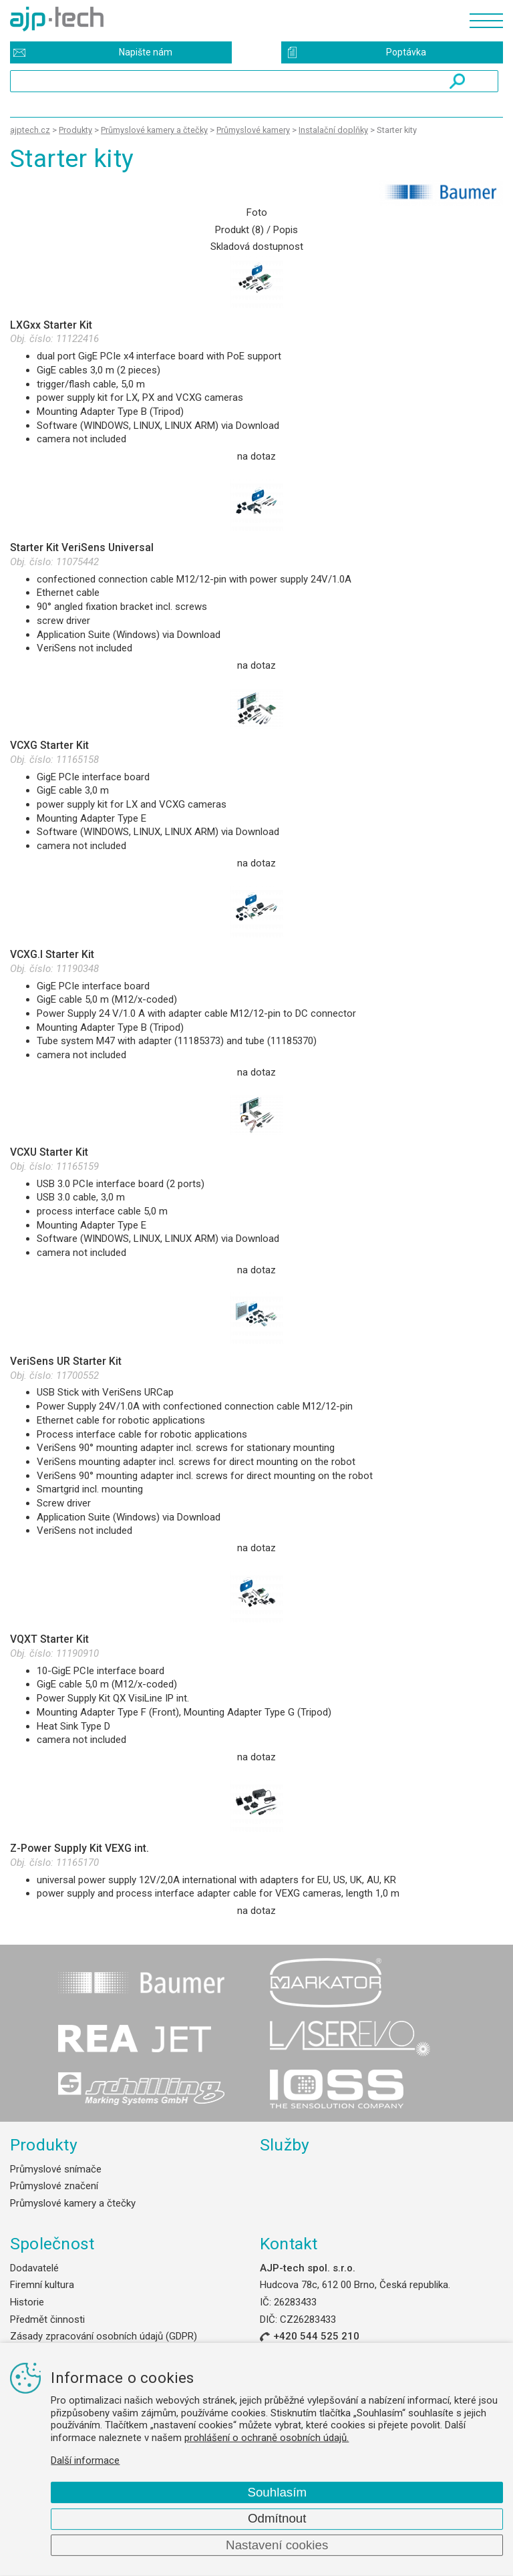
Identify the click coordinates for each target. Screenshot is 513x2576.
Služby (285, 2144)
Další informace (85, 2460)
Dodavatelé (34, 2268)
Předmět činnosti (47, 2319)
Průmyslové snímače (56, 2169)
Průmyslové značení (54, 2186)
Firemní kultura (42, 2285)
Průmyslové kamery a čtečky (73, 2203)
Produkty (43, 2144)
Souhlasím (277, 2492)
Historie (27, 2302)
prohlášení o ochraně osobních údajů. (266, 2438)
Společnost (52, 2243)
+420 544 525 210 (316, 2336)
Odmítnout (277, 2518)
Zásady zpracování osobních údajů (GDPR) (103, 2336)
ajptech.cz (30, 130)
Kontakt (289, 2243)
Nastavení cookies (277, 2545)
